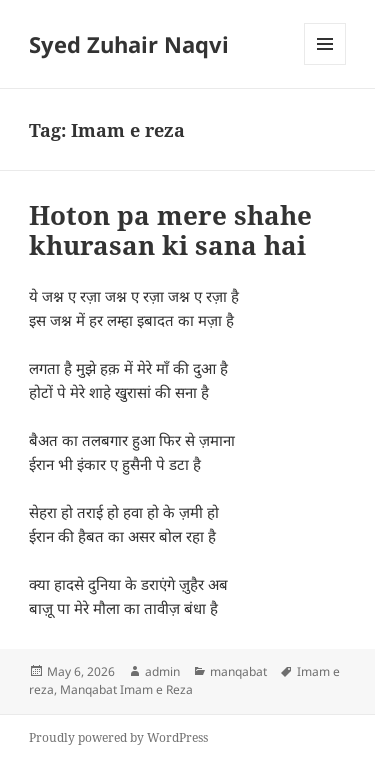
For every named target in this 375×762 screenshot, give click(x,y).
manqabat (238, 671)
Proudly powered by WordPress (118, 737)
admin (162, 671)
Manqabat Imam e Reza (126, 689)
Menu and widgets (325, 64)
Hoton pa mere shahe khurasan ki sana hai (170, 230)
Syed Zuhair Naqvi (129, 44)
